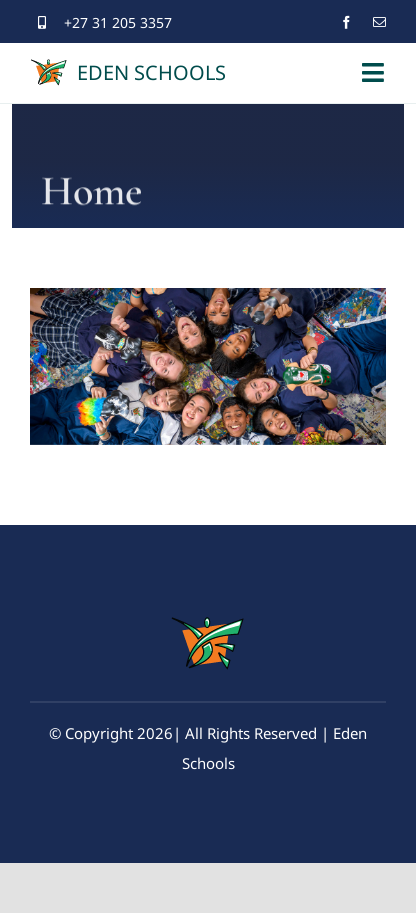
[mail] (379, 22)
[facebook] (346, 22)
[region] (208, 366)
